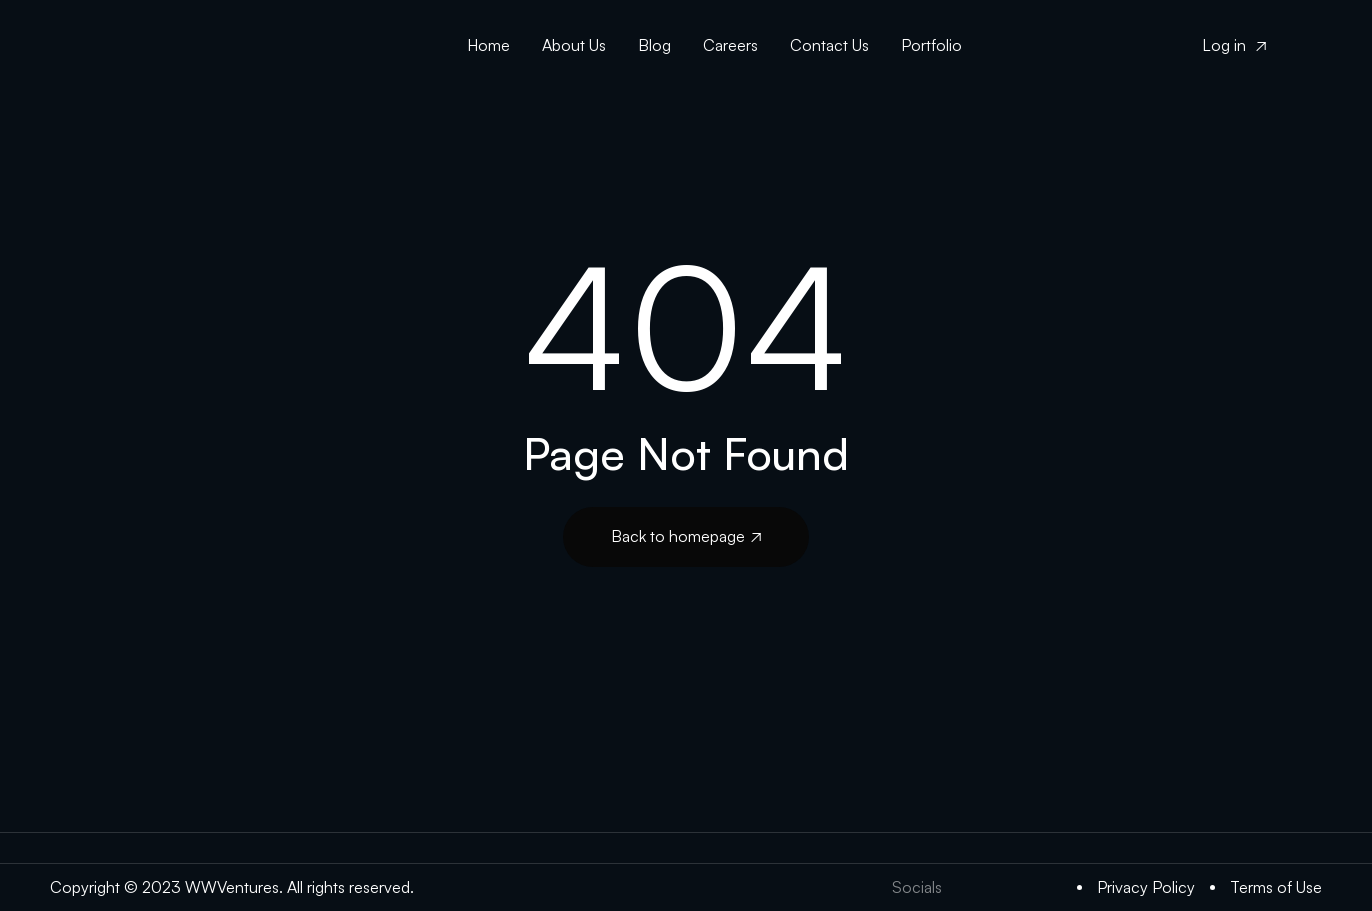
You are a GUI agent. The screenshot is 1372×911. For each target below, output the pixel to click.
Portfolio (931, 45)
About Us (574, 45)
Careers (730, 45)
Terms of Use (1276, 887)
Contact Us (829, 45)
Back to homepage (686, 536)
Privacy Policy (1146, 887)
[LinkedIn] (1009, 887)
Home (488, 45)
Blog (654, 45)
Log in (1234, 45)
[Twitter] (969, 887)
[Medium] (1049, 887)
